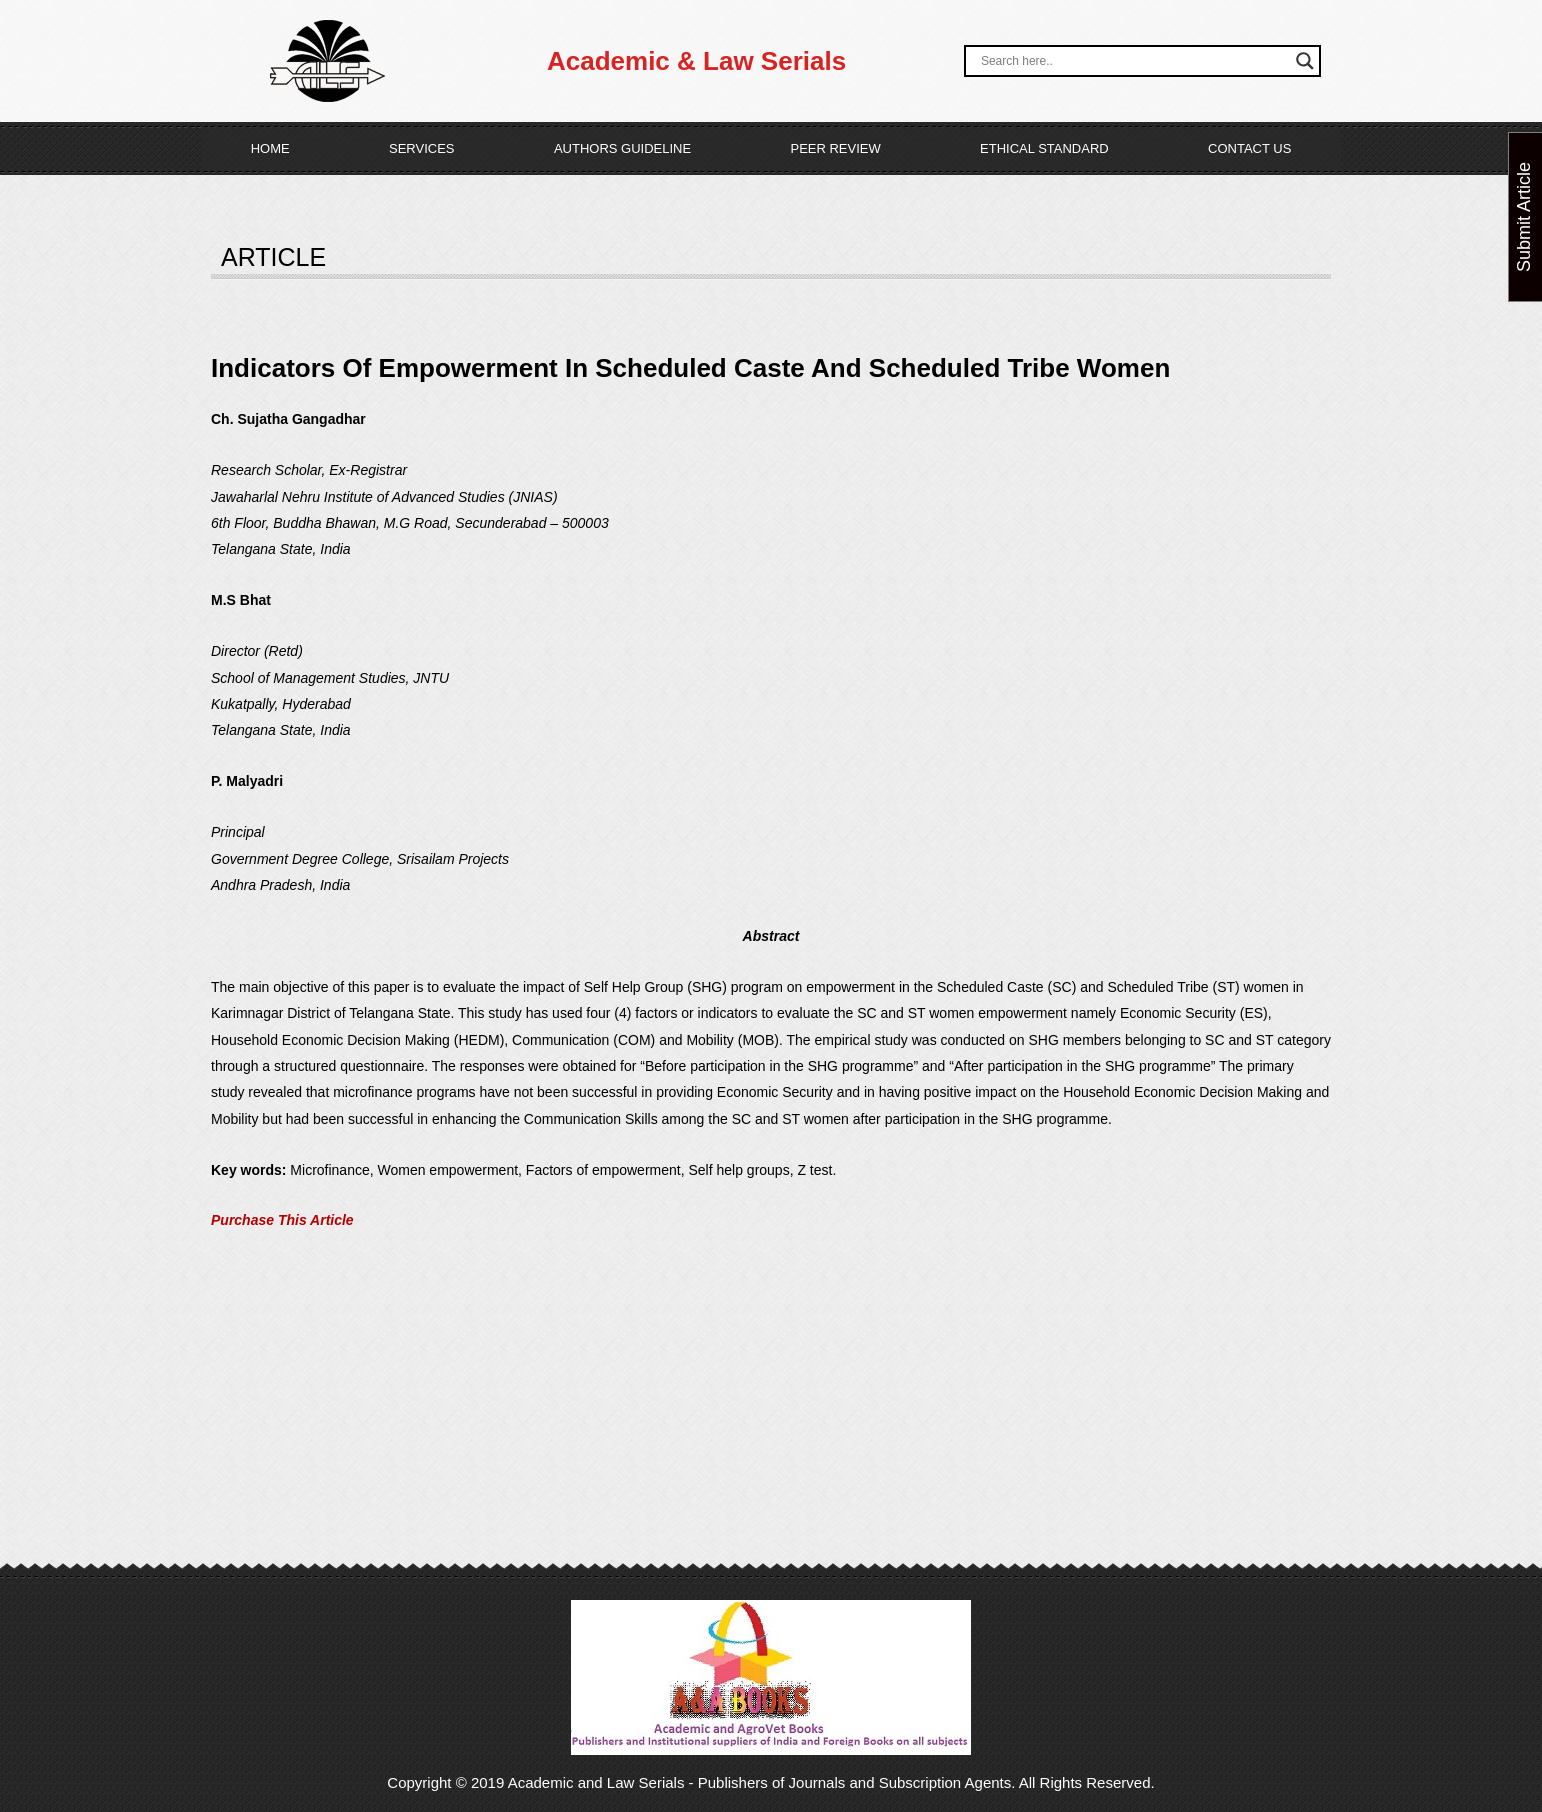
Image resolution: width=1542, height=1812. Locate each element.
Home (270, 148)
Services (422, 148)
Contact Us (1249, 148)
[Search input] (1133, 61)
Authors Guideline (622, 148)
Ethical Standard (1044, 148)
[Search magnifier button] (1305, 61)
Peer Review (835, 148)
